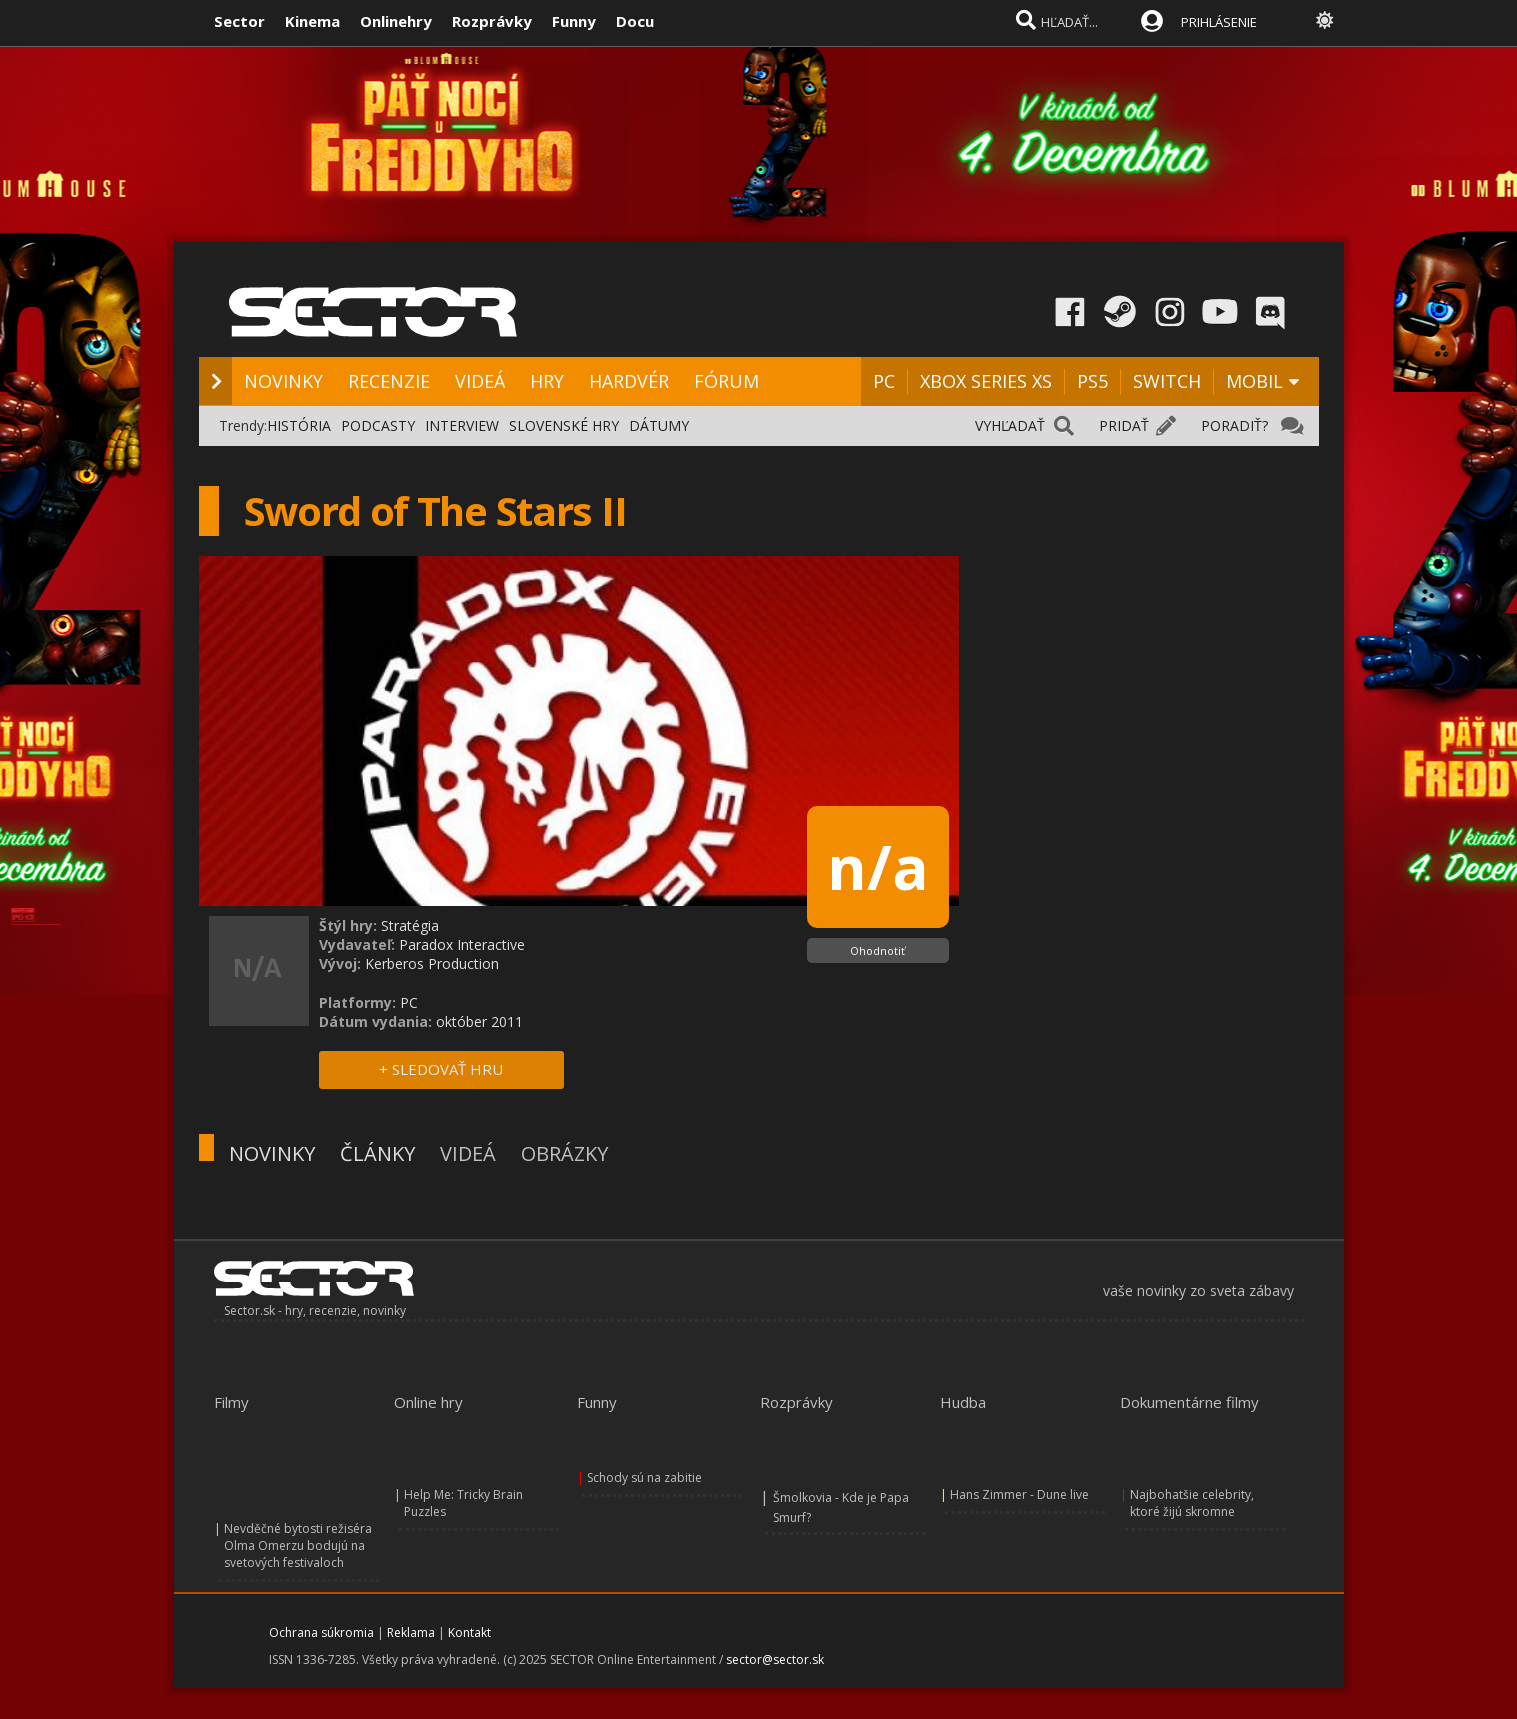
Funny (574, 21)
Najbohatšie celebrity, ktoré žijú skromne (1192, 1503)
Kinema (312, 21)
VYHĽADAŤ (1010, 425)
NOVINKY (283, 381)
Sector (239, 21)
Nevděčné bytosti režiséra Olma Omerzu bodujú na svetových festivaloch (298, 1545)
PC (884, 381)
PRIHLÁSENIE (1219, 22)
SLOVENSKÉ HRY (564, 425)
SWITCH (1167, 381)
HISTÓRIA (299, 425)
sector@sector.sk (775, 1659)
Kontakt (469, 1632)
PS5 (1092, 381)
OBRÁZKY (564, 1153)
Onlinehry (396, 21)
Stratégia (410, 925)
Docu (635, 21)
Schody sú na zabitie (644, 1477)
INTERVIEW (462, 425)
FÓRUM (726, 381)
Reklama (411, 1632)
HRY (547, 381)
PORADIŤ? (1234, 425)
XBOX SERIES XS (986, 381)
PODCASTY (378, 425)
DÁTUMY (659, 425)
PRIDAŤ (1124, 425)
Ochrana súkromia (321, 1632)
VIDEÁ (480, 381)
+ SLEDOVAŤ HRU (441, 1069)
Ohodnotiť (877, 950)
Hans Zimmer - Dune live (1019, 1494)
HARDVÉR (629, 381)
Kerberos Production (432, 963)
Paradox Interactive (462, 944)
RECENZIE (389, 381)
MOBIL (1254, 381)
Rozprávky (492, 21)
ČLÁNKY (377, 1153)
